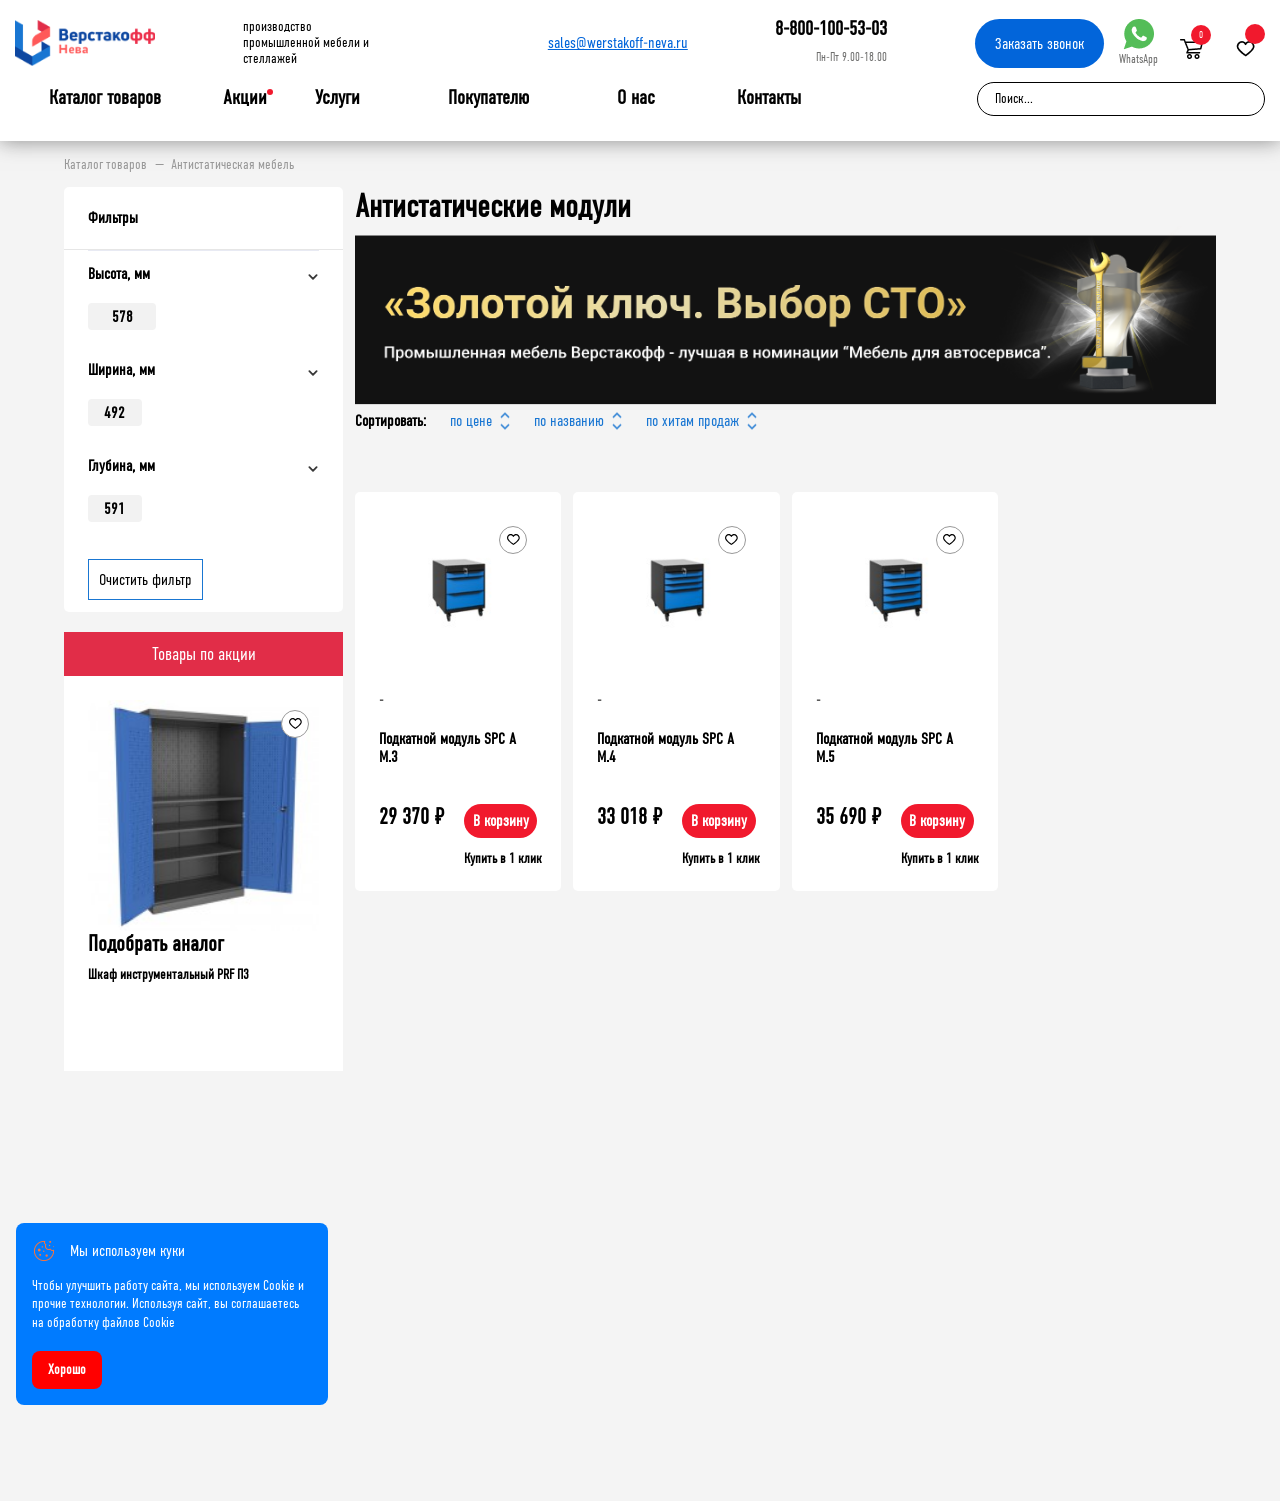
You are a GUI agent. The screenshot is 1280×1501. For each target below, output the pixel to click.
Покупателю (488, 98)
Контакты (769, 97)
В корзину (501, 820)
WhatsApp (1138, 42)
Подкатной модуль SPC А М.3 (447, 747)
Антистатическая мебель (232, 165)
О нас (636, 98)
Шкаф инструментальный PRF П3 (168, 974)
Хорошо (67, 1369)
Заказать (1039, 43)
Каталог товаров (105, 98)
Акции (245, 97)
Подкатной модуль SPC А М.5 (884, 747)
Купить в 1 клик (503, 858)
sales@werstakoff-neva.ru (618, 42)
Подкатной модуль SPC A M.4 (665, 747)
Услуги (337, 98)
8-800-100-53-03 (831, 28)
